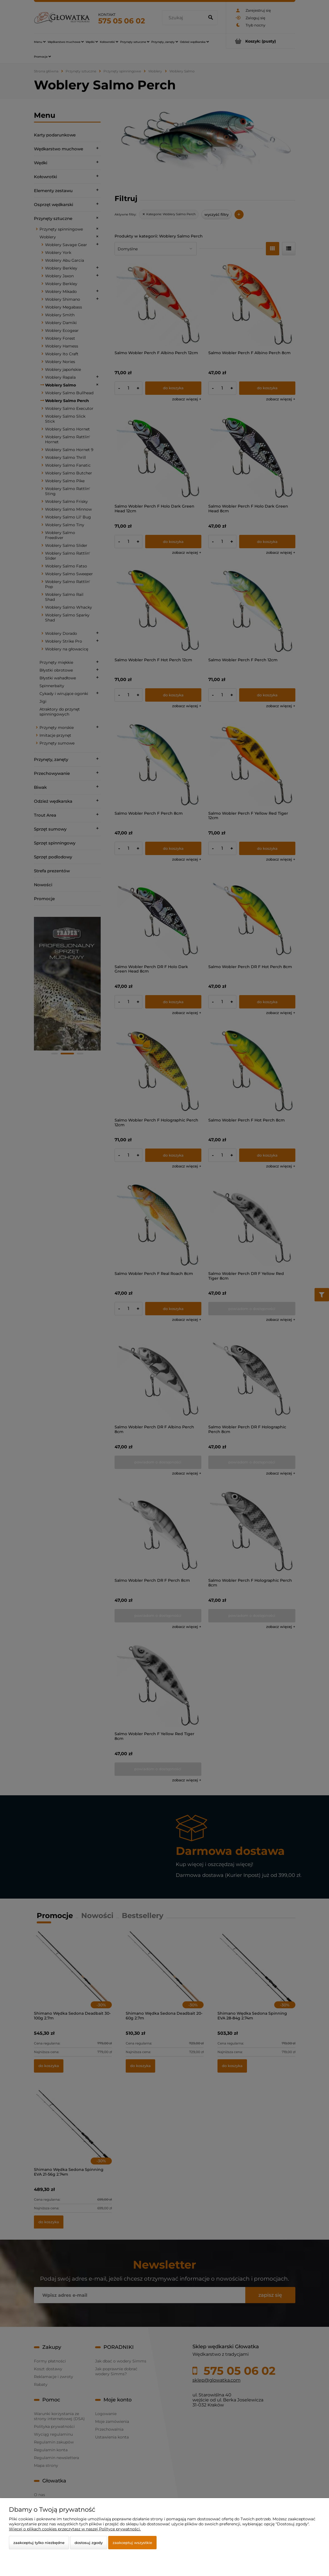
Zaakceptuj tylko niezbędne (39, 2542)
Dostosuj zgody (89, 2542)
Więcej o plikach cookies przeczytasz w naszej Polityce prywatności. (75, 2528)
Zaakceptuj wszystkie (132, 2542)
